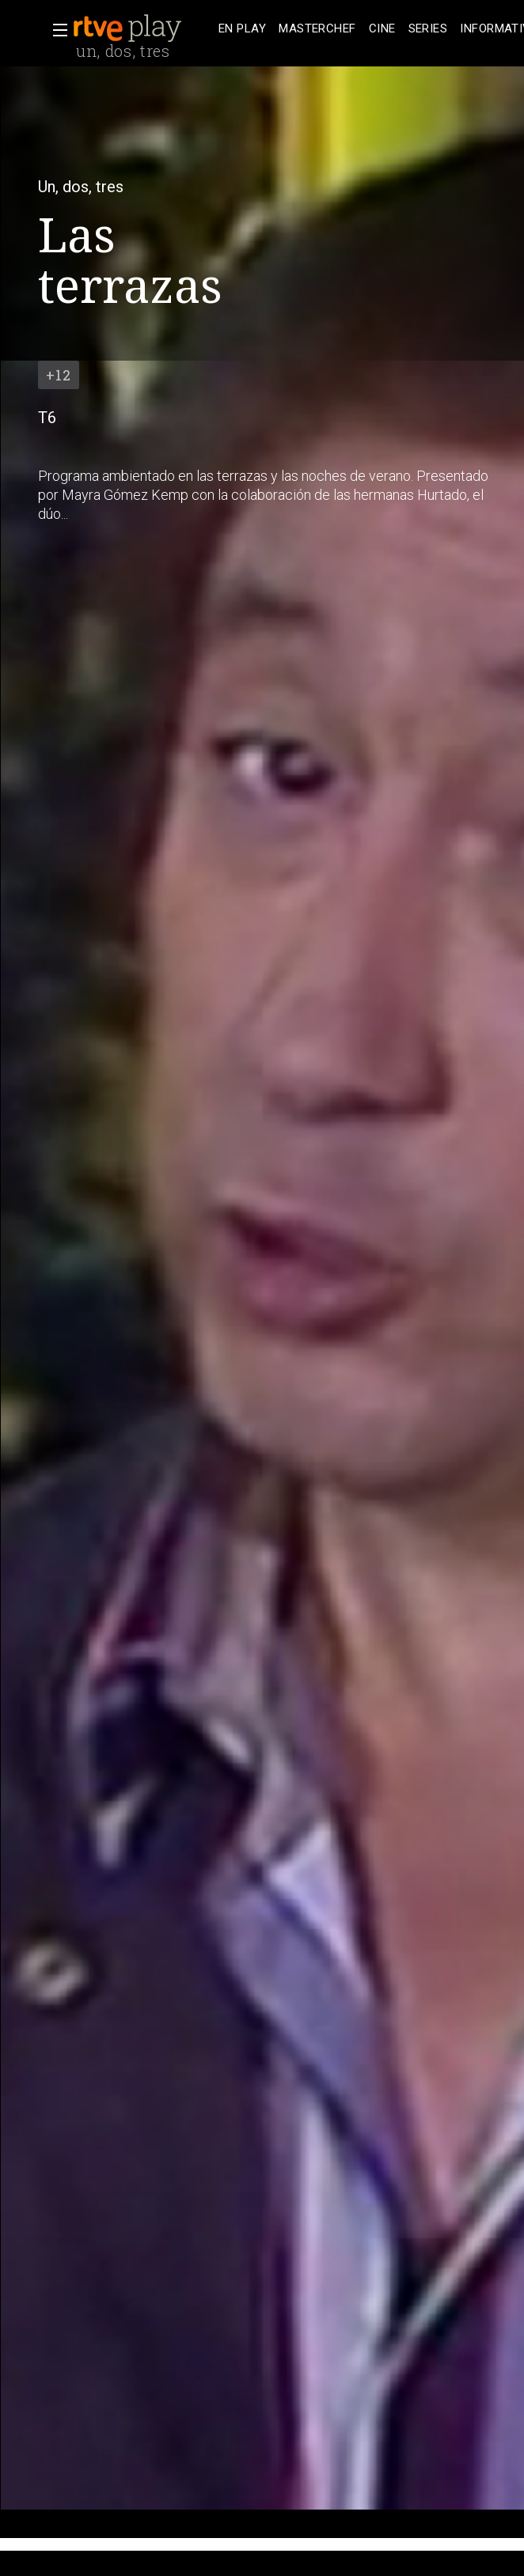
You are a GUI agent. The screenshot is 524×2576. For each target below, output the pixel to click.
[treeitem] (242, 29)
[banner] (142, 28)
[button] (55, 30)
